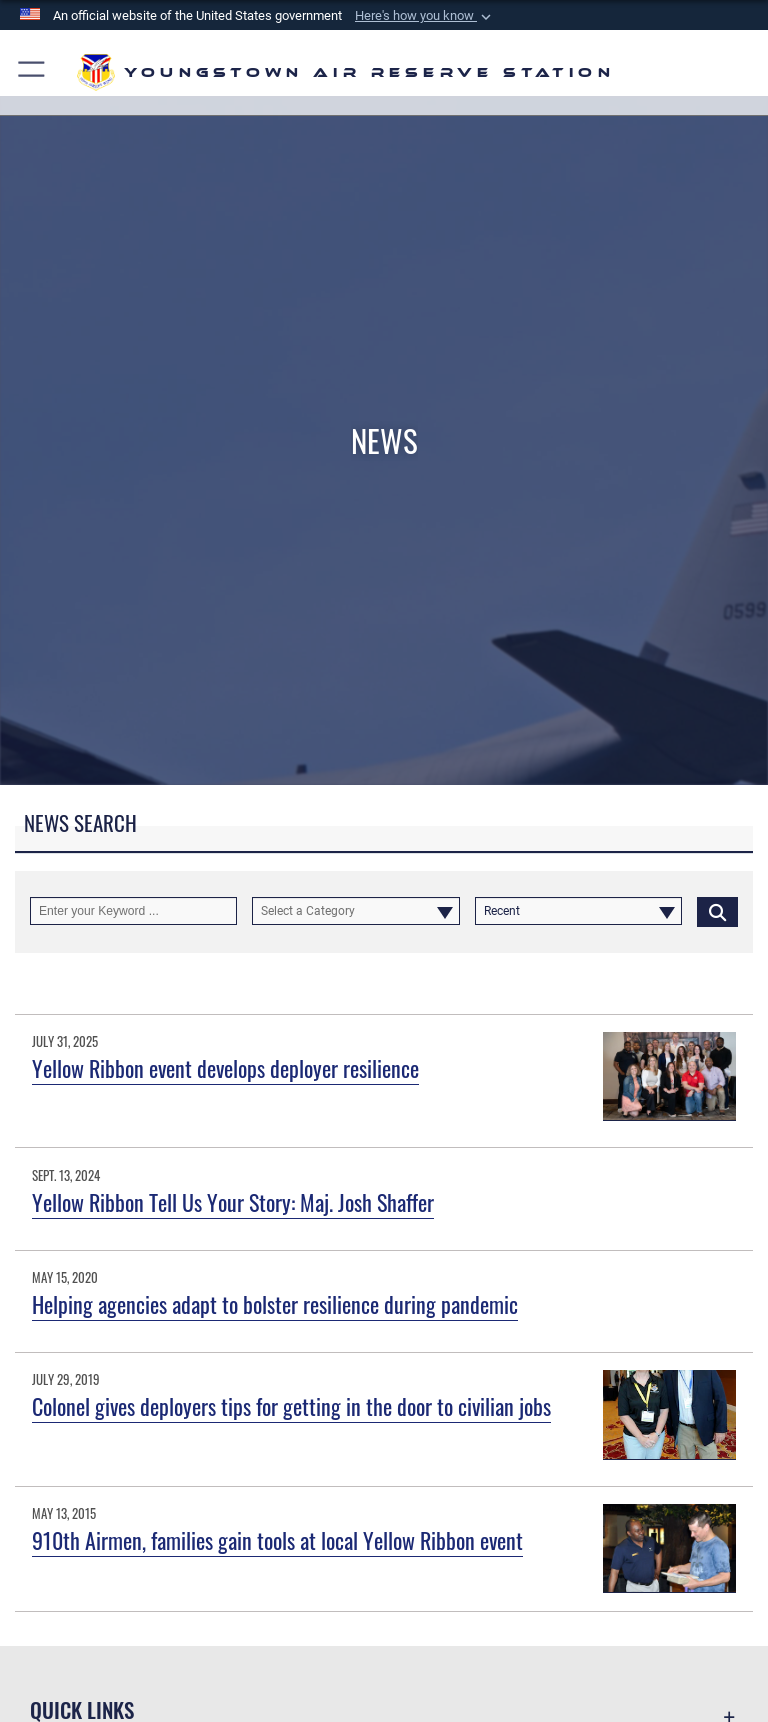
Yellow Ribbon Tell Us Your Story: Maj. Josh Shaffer (233, 1202)
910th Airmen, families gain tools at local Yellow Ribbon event (277, 1540)
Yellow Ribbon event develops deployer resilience (225, 1068)
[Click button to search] (717, 911)
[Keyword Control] (133, 911)
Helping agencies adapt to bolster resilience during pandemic (275, 1304)
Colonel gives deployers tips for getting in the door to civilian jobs (291, 1406)
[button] (425, 16)
